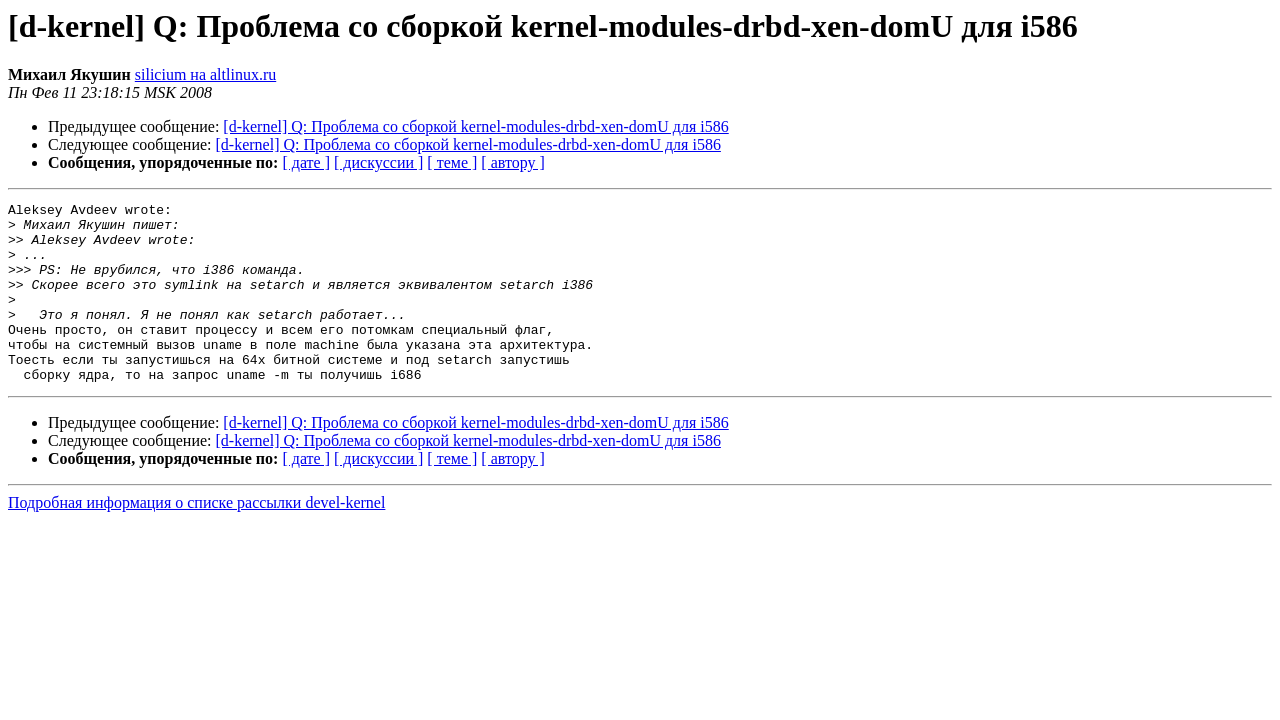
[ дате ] (306, 162)
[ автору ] (512, 162)
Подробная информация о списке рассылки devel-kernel (196, 538)
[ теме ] (452, 162)
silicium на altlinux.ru (205, 74)
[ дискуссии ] (378, 162)
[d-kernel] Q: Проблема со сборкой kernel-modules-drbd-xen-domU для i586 (475, 126)
